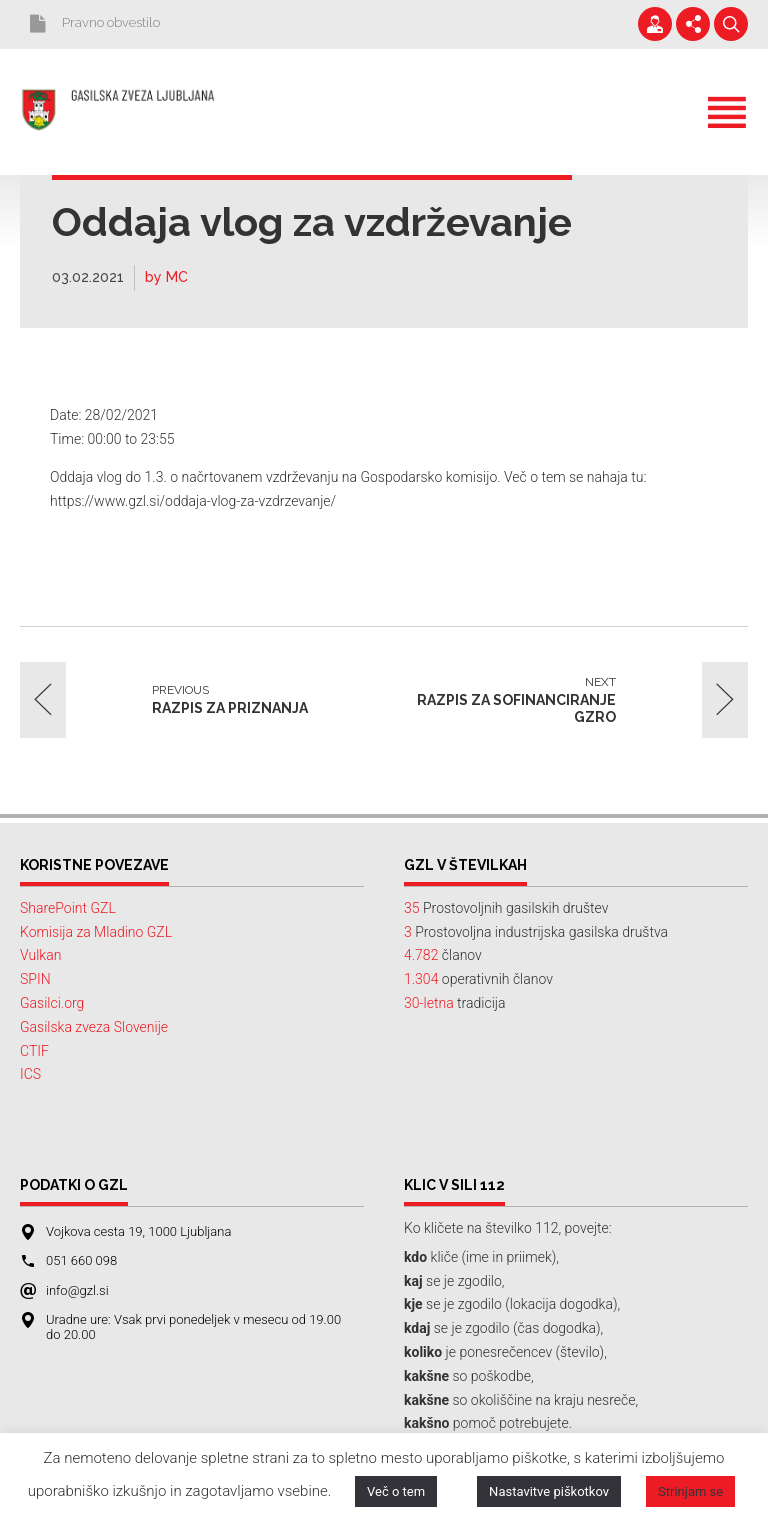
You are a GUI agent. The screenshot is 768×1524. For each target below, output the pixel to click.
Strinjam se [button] (690, 1491)
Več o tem (396, 1491)
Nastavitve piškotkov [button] (549, 1491)
